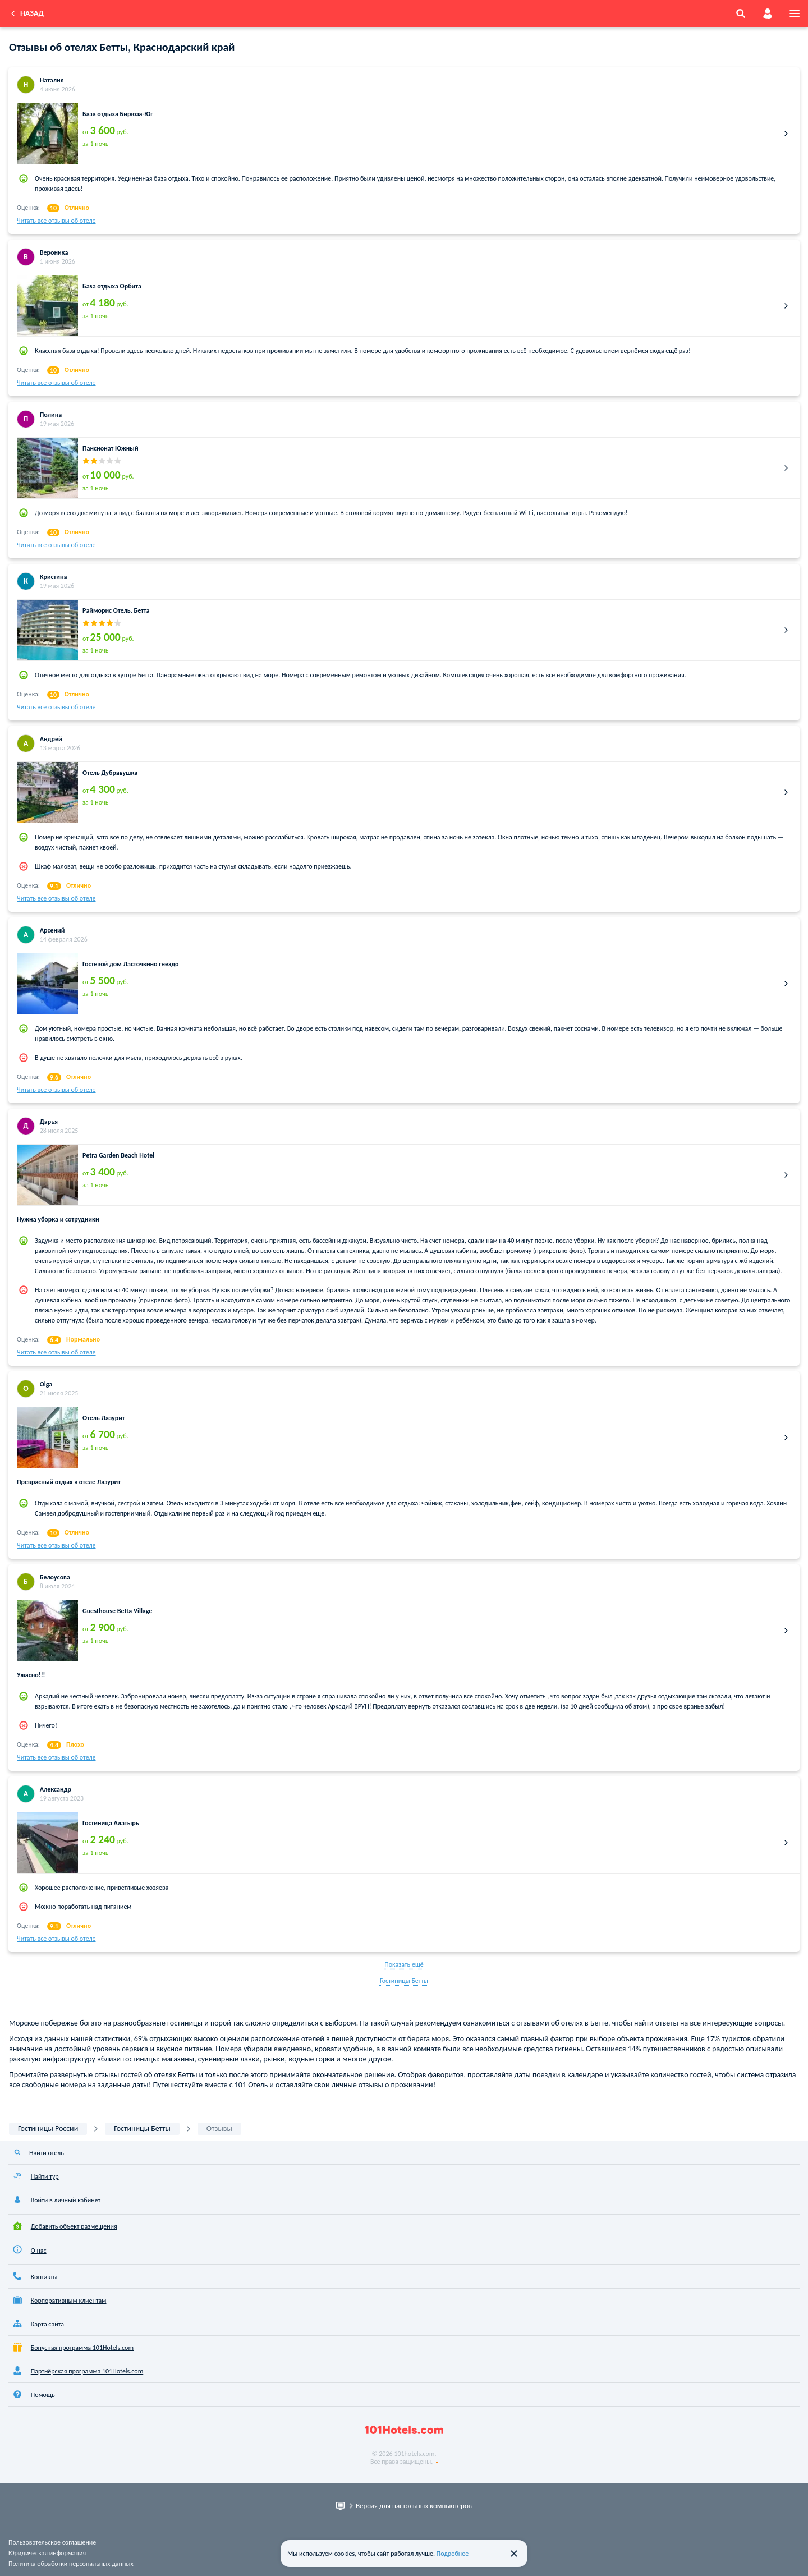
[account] (767, 13)
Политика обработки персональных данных (71, 2564)
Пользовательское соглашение (52, 2542)
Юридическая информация (47, 2553)
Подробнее (453, 2553)
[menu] (794, 13)
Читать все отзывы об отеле (56, 220)
